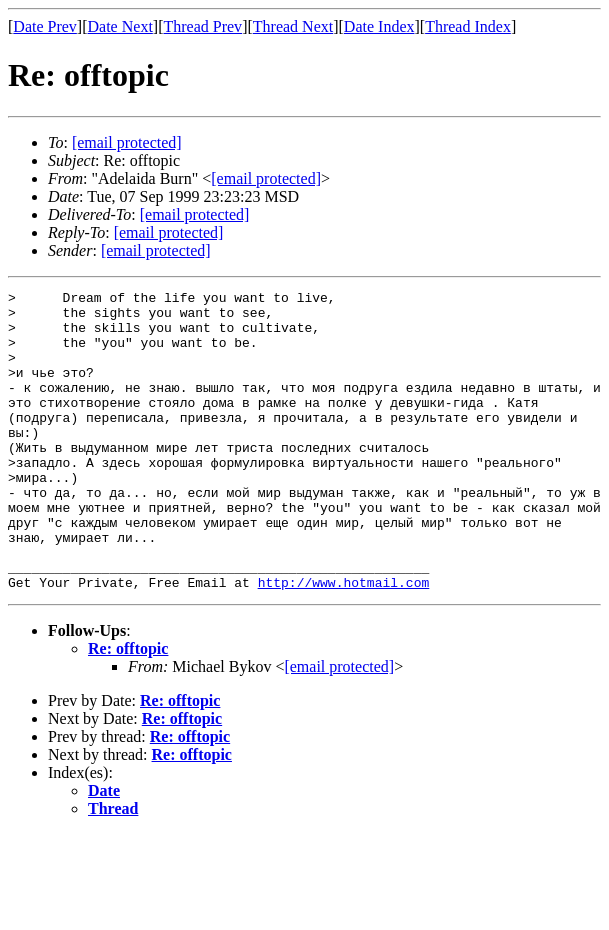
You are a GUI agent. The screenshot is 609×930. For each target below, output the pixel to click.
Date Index (379, 26)
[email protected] (195, 214)
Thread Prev (202, 26)
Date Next (120, 26)
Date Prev (45, 26)
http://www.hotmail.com (344, 642)
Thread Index (468, 26)
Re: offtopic (128, 708)
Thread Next (293, 26)
